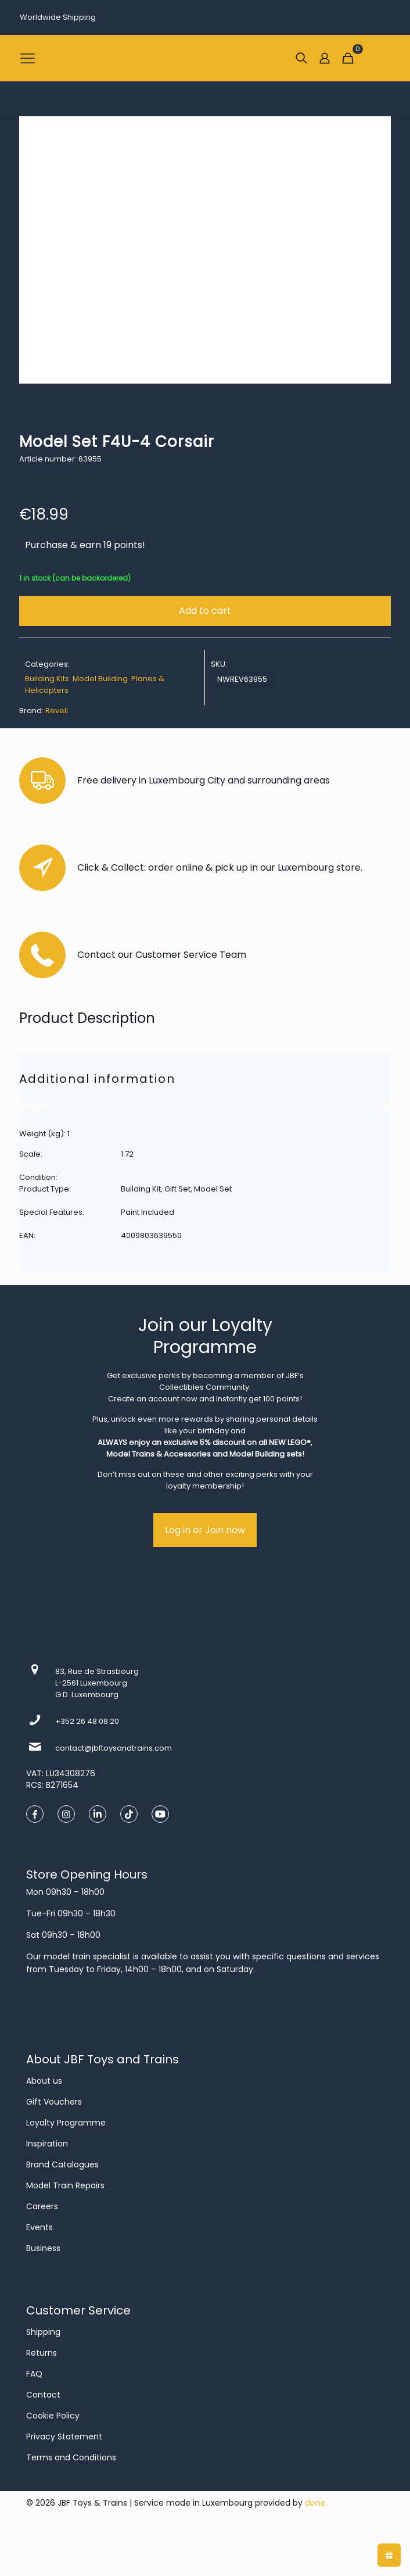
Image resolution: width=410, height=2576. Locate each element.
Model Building (100, 678)
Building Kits (47, 678)
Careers (42, 2206)
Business (43, 2248)
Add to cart (205, 610)
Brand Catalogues (62, 2164)
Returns (41, 2353)
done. (316, 2503)
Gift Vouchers (54, 2102)
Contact (43, 2394)
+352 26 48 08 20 (87, 1721)
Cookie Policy (53, 2415)
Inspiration (47, 2143)
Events (39, 2227)
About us (44, 2081)
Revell (56, 710)
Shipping (43, 2332)
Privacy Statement (64, 2436)
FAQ (34, 2374)
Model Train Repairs (65, 2185)
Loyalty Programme (66, 2122)
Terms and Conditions (71, 2457)
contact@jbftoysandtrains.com (113, 1748)
